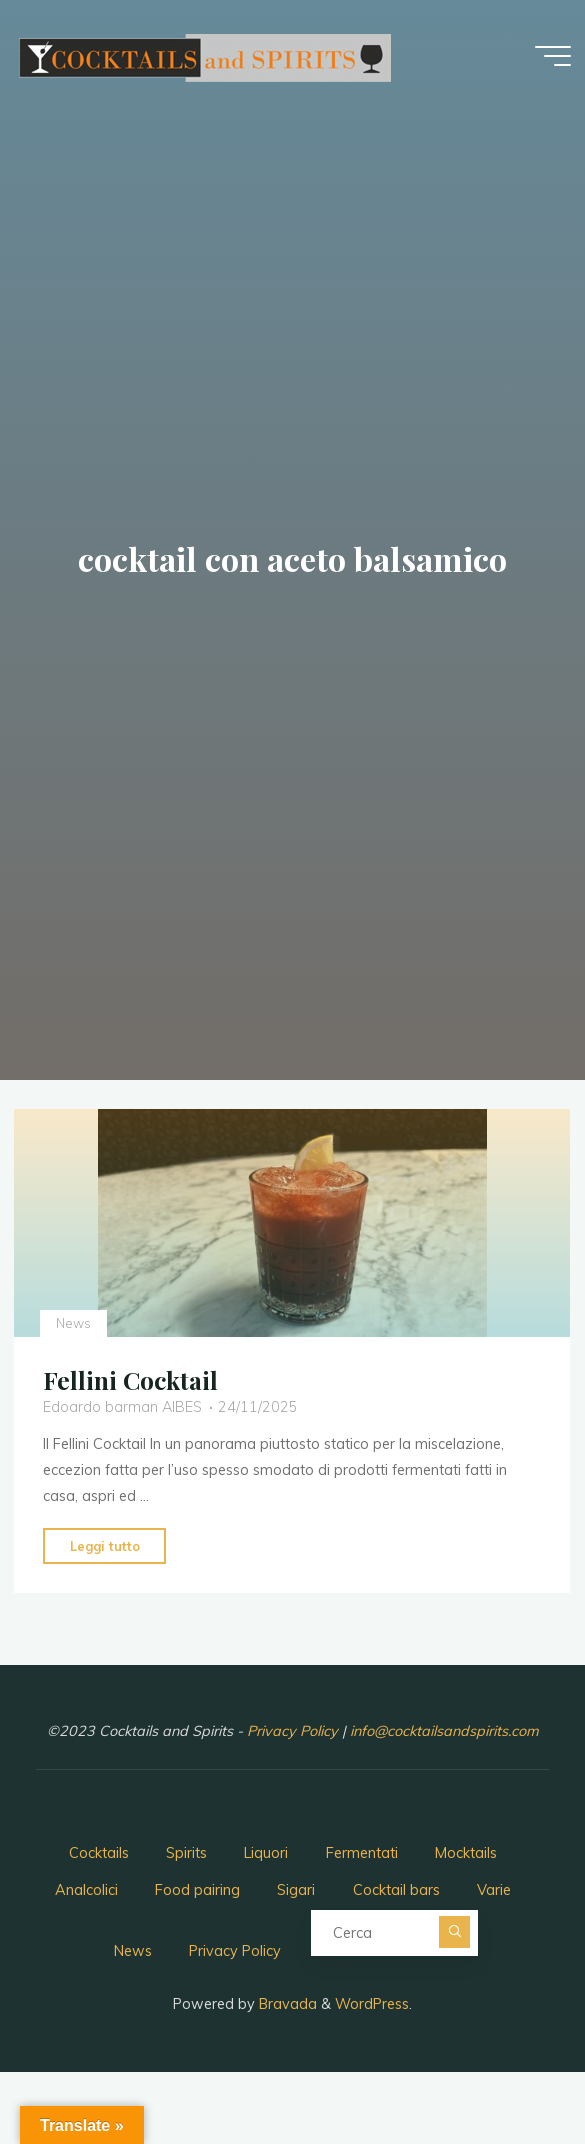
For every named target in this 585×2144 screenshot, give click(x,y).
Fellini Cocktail (130, 1380)
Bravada (286, 2004)
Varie (494, 1890)
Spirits (186, 1853)
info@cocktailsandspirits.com (444, 1731)
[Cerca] (455, 1932)
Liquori (266, 1853)
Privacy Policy (294, 1731)
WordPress (372, 2004)
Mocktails (466, 1853)
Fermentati (362, 1853)
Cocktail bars (396, 1890)
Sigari (296, 1890)
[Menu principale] (553, 56)
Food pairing (197, 1890)
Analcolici (86, 1890)
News (73, 1322)
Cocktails (99, 1853)
